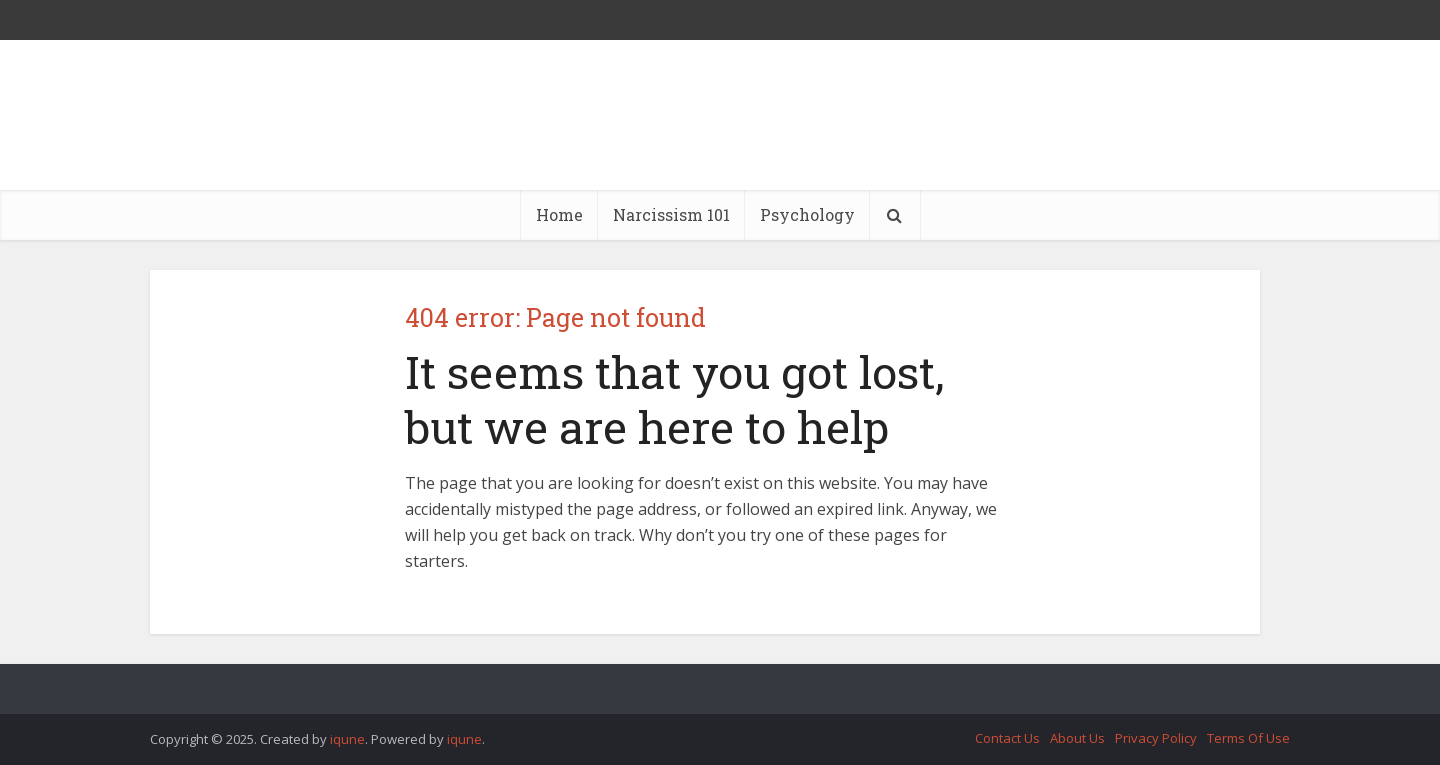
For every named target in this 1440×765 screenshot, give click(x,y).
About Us (1077, 738)
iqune (347, 739)
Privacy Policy (1156, 738)
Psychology (807, 214)
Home (559, 214)
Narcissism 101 (671, 214)
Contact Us (1007, 738)
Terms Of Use (1248, 738)
